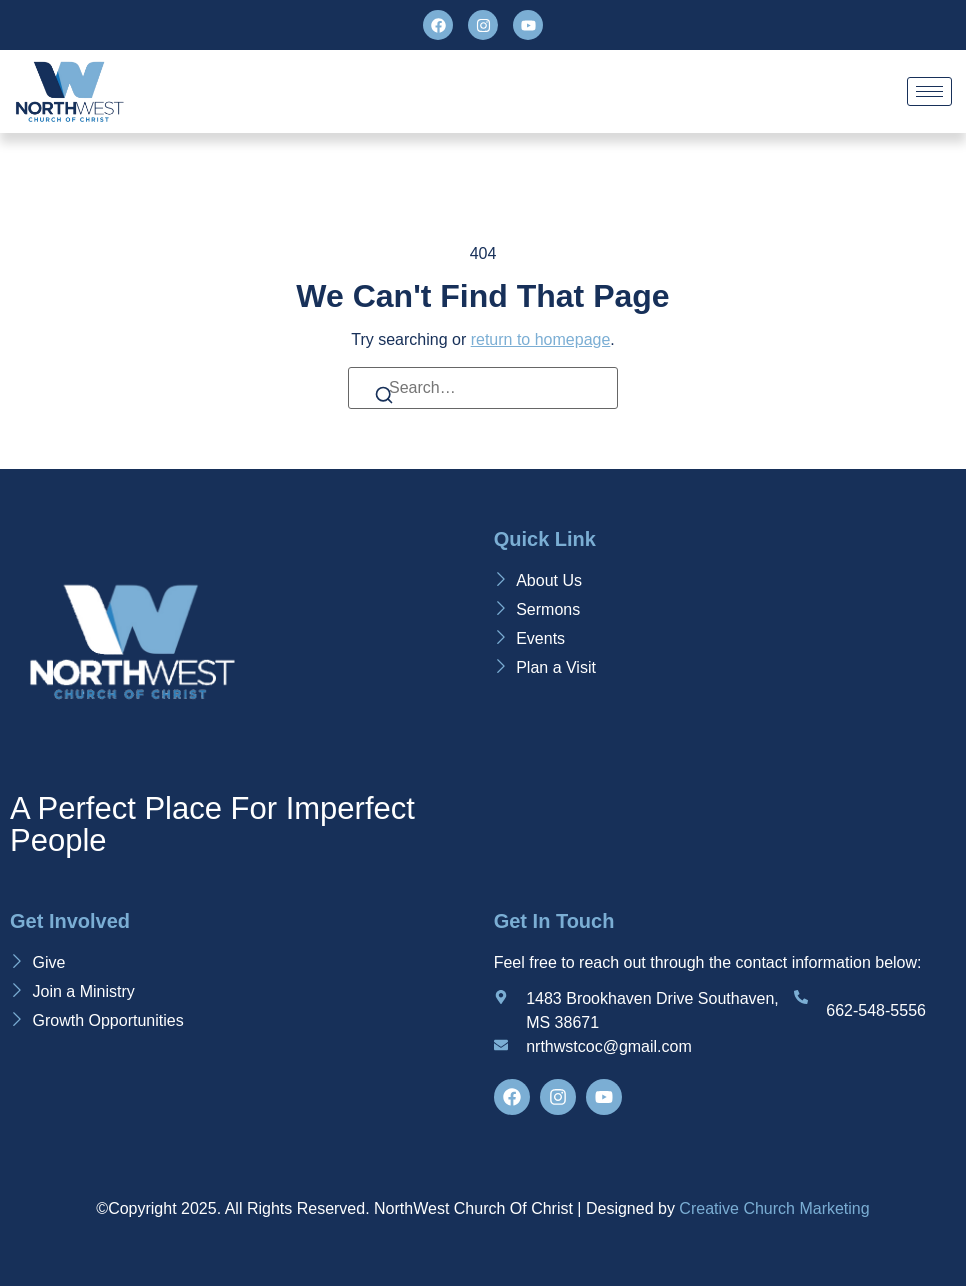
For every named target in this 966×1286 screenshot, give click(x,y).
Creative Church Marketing (774, 1208)
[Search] (384, 399)
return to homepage (541, 339)
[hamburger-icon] (929, 91)
